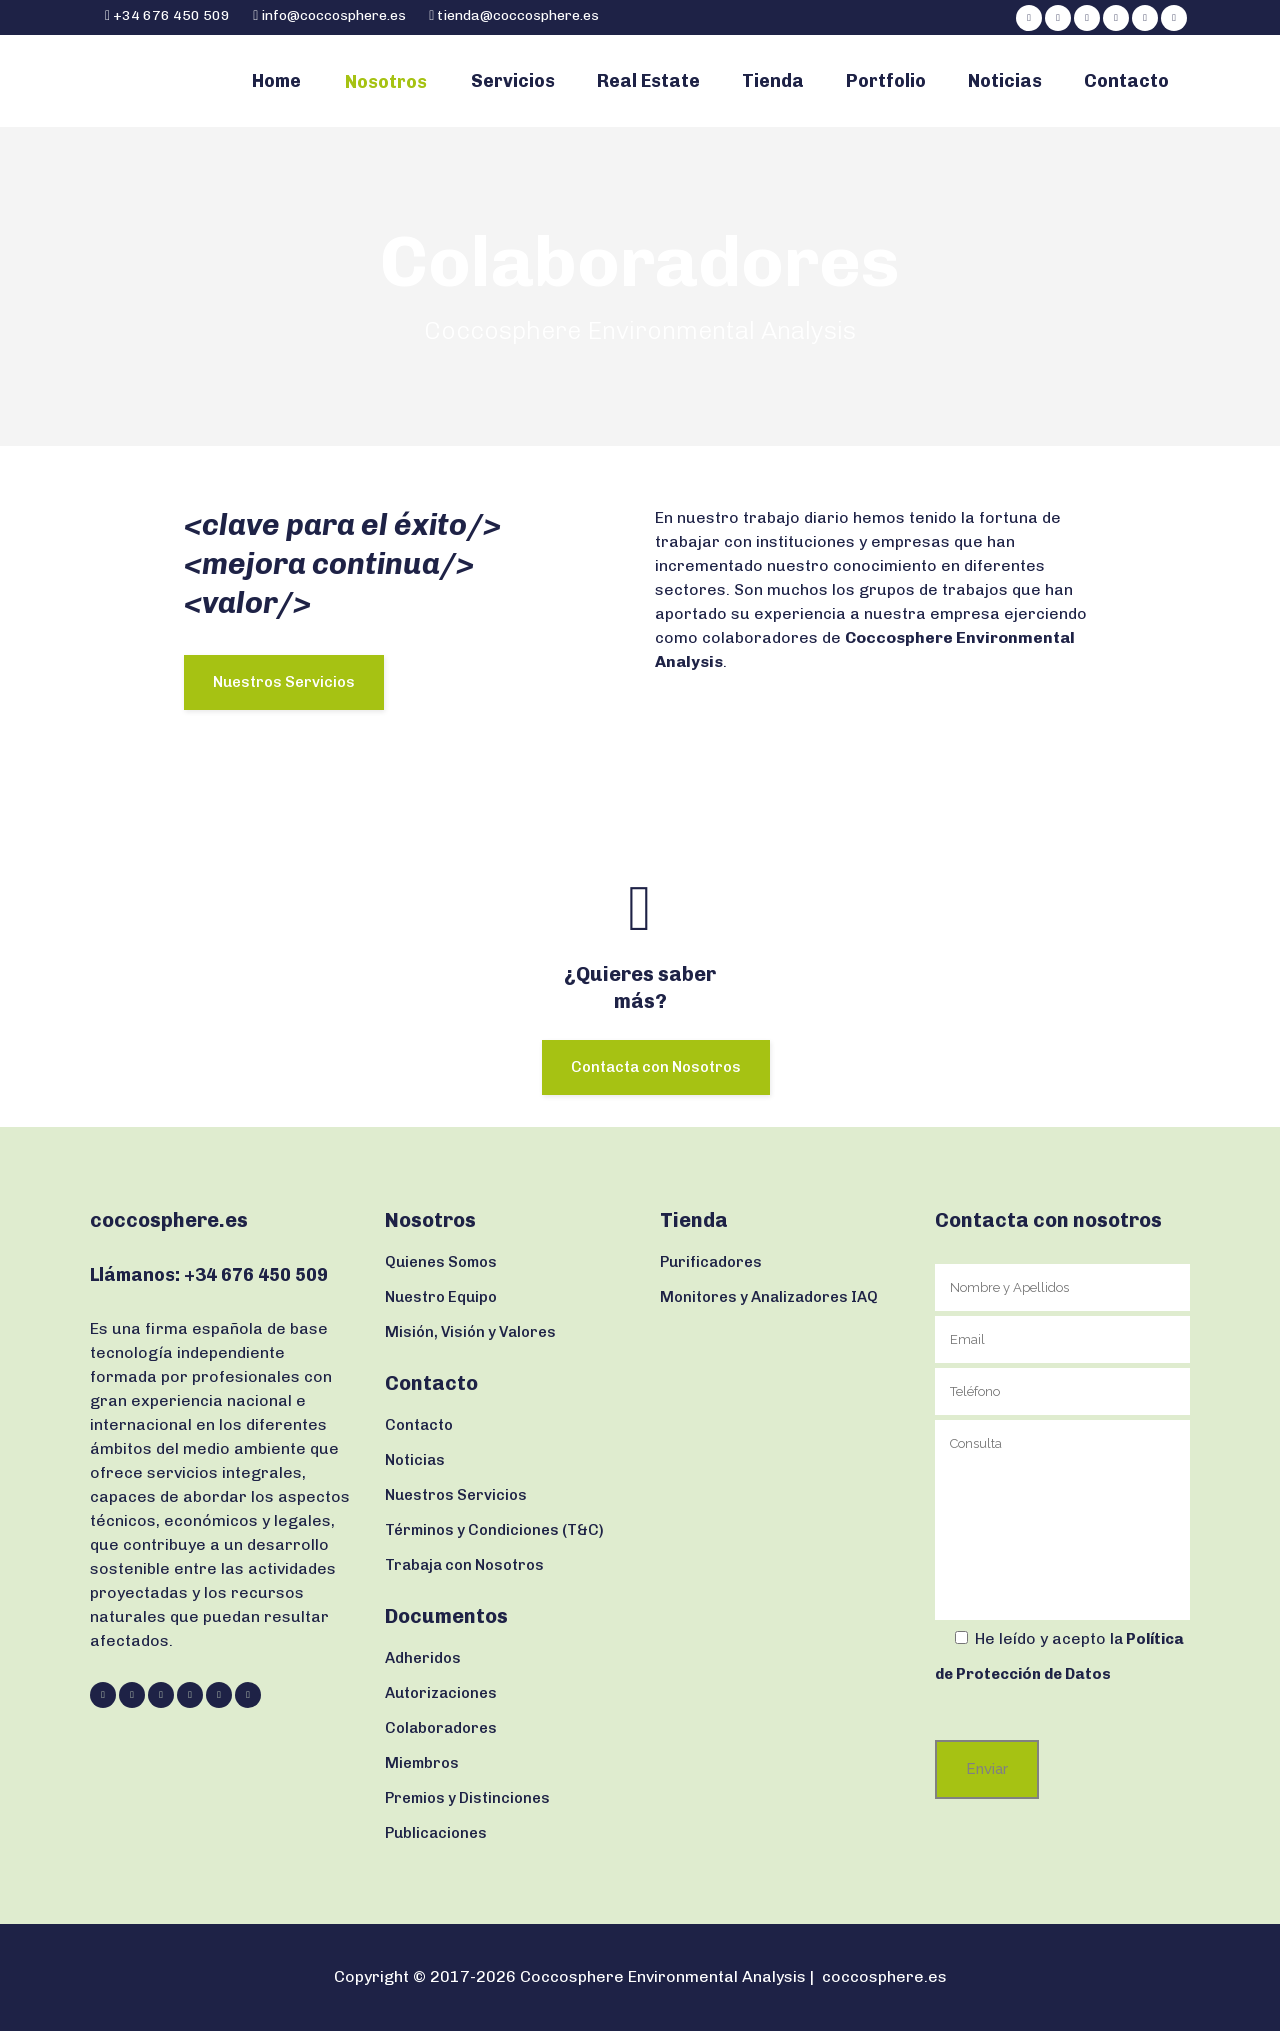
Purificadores (711, 1262)
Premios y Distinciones (467, 1798)
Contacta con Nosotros (656, 1067)
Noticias (415, 1460)
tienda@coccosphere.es (518, 15)
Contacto (419, 1425)
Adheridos (423, 1658)
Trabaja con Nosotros (464, 1565)
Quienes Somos (441, 1262)
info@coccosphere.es (333, 15)
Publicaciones (436, 1833)
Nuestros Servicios (284, 682)
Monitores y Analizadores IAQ (769, 1297)
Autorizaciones (441, 1693)
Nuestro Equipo (441, 1297)
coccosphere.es (884, 1976)
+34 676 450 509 (170, 15)
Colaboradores (441, 1728)
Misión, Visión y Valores (470, 1332)
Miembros (422, 1763)
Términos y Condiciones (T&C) (494, 1530)
